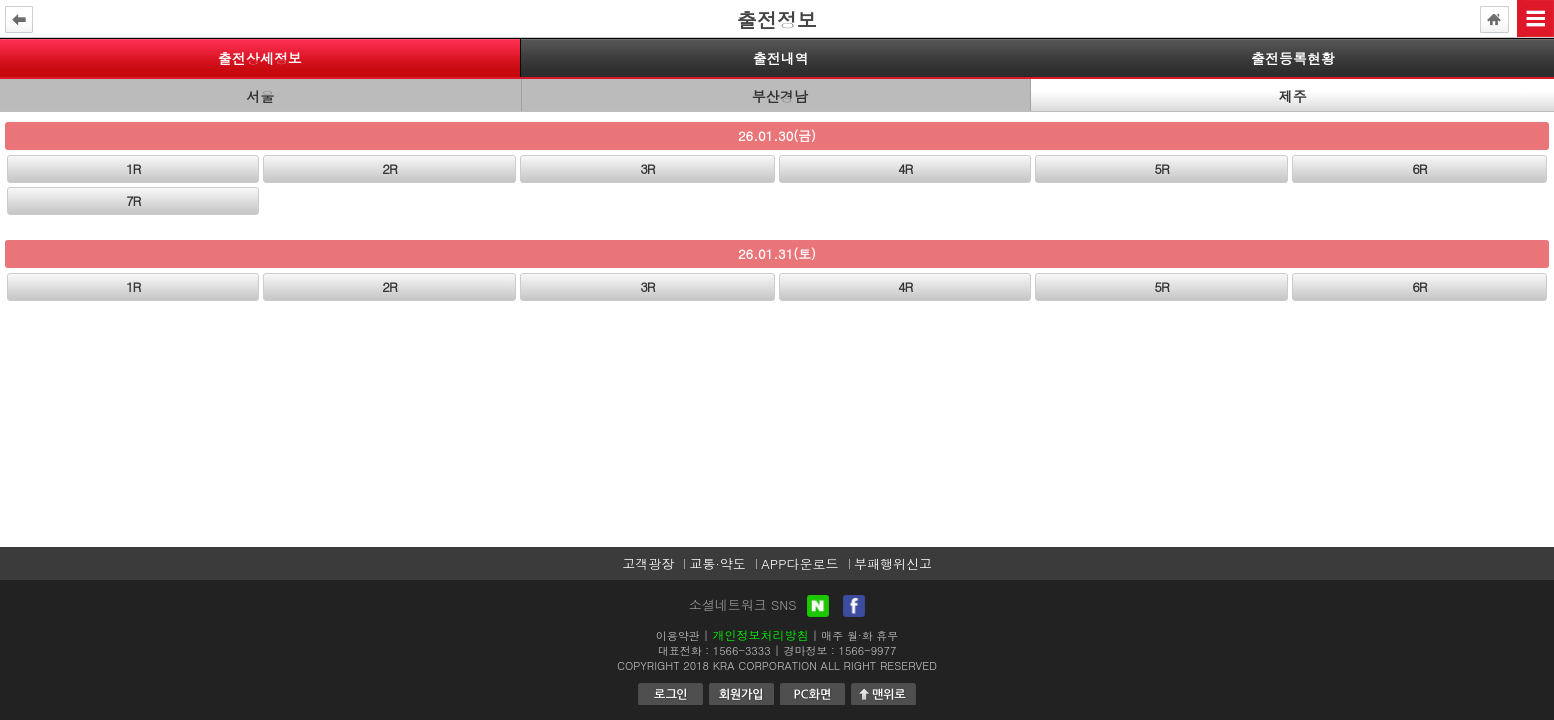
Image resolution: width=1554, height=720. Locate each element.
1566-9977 (868, 650)
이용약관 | (682, 635)
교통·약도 (717, 563)
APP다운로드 (799, 563)
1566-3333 (742, 650)
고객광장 (648, 563)
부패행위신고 (893, 563)
